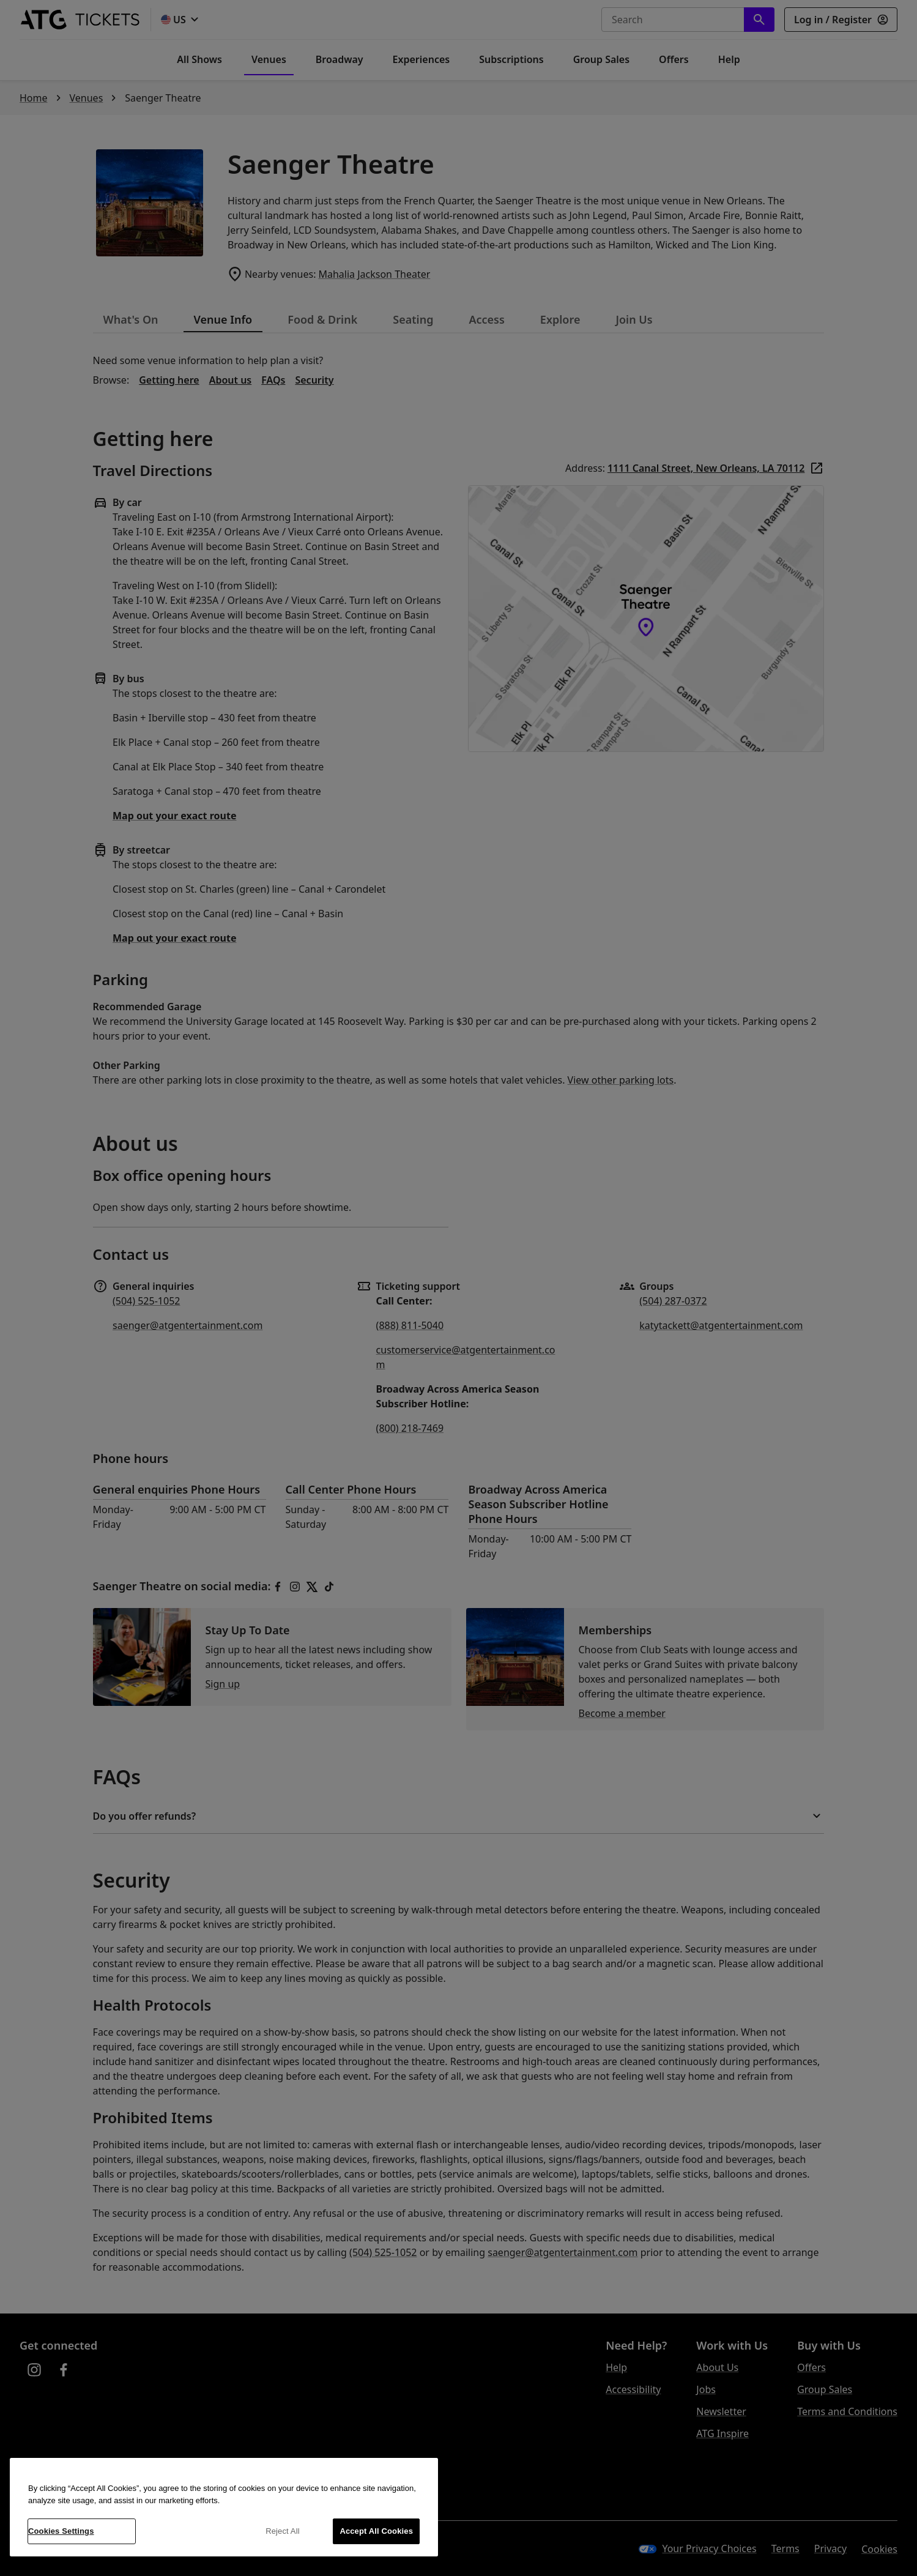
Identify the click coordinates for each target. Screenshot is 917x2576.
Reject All (282, 2531)
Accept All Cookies (376, 2531)
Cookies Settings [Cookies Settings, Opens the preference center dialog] (61, 2531)
